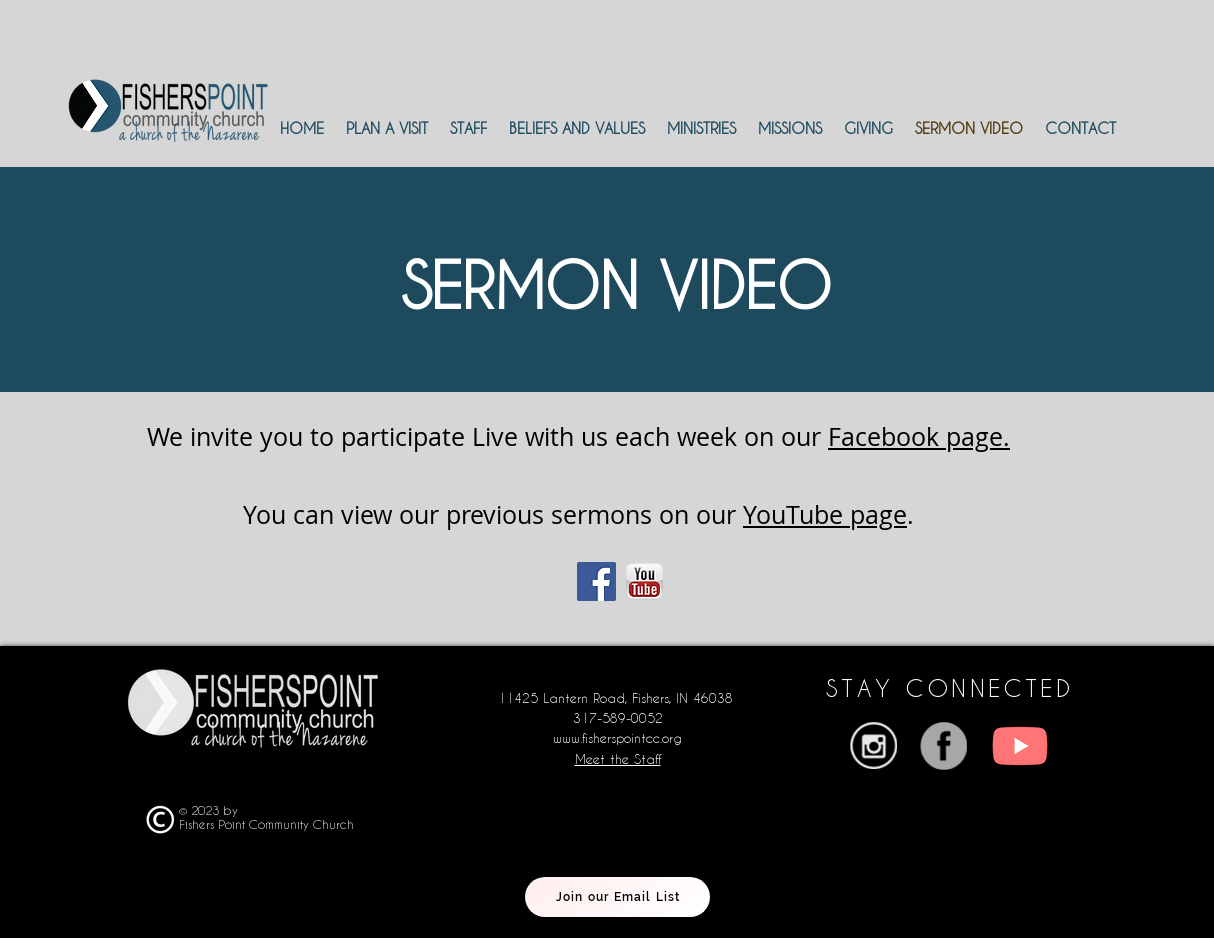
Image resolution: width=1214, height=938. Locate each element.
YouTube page (825, 514)
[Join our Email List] (617, 897)
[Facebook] (596, 581)
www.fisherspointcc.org (617, 737)
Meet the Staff (618, 758)
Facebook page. (919, 436)
